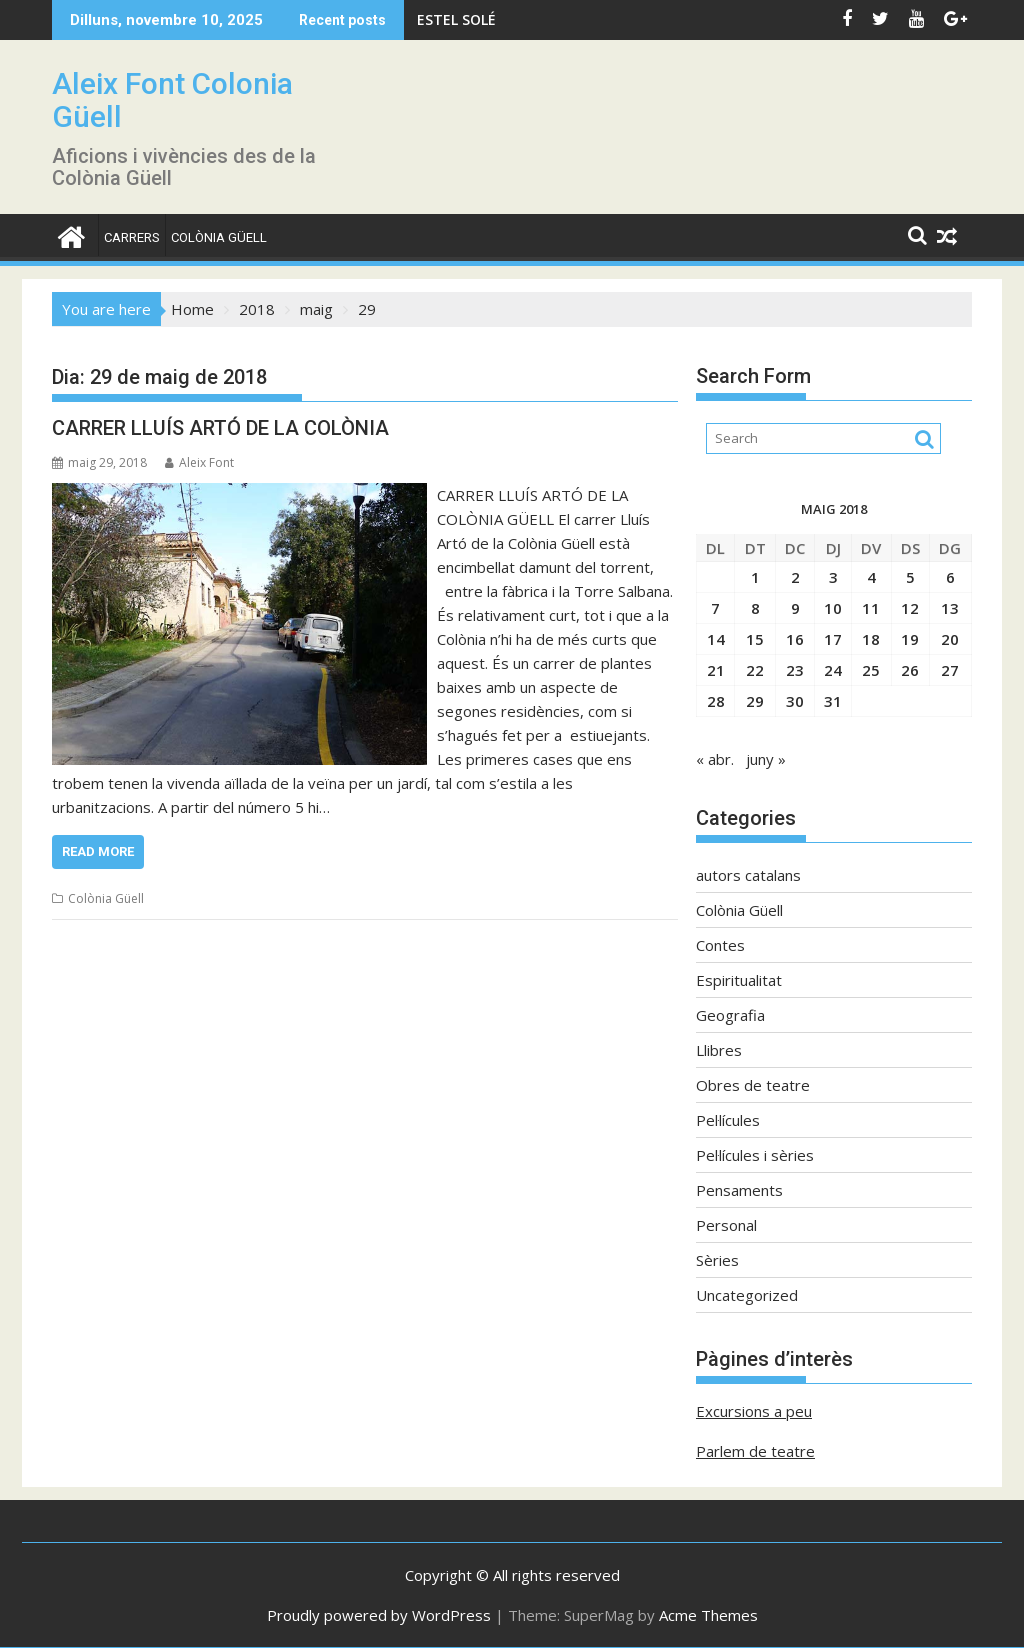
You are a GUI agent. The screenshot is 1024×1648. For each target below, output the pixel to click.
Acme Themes (708, 1615)
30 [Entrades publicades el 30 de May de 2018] (795, 701)
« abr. (715, 759)
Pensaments (739, 1190)
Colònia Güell (219, 237)
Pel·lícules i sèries (755, 1155)
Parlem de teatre (755, 1451)
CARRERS (132, 237)
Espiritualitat (739, 980)
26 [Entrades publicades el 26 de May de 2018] (910, 670)
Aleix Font (199, 462)
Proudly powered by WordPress (379, 1615)
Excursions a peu (754, 1411)
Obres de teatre (753, 1085)
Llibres (719, 1050)
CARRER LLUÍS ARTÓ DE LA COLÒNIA (220, 428)
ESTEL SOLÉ (456, 19)
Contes (720, 945)
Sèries (717, 1260)
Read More (98, 851)
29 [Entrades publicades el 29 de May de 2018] (755, 701)
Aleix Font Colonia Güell (172, 100)
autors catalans (748, 875)
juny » (766, 759)
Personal (726, 1225)
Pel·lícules (728, 1120)
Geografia (730, 1015)
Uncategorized (747, 1295)
